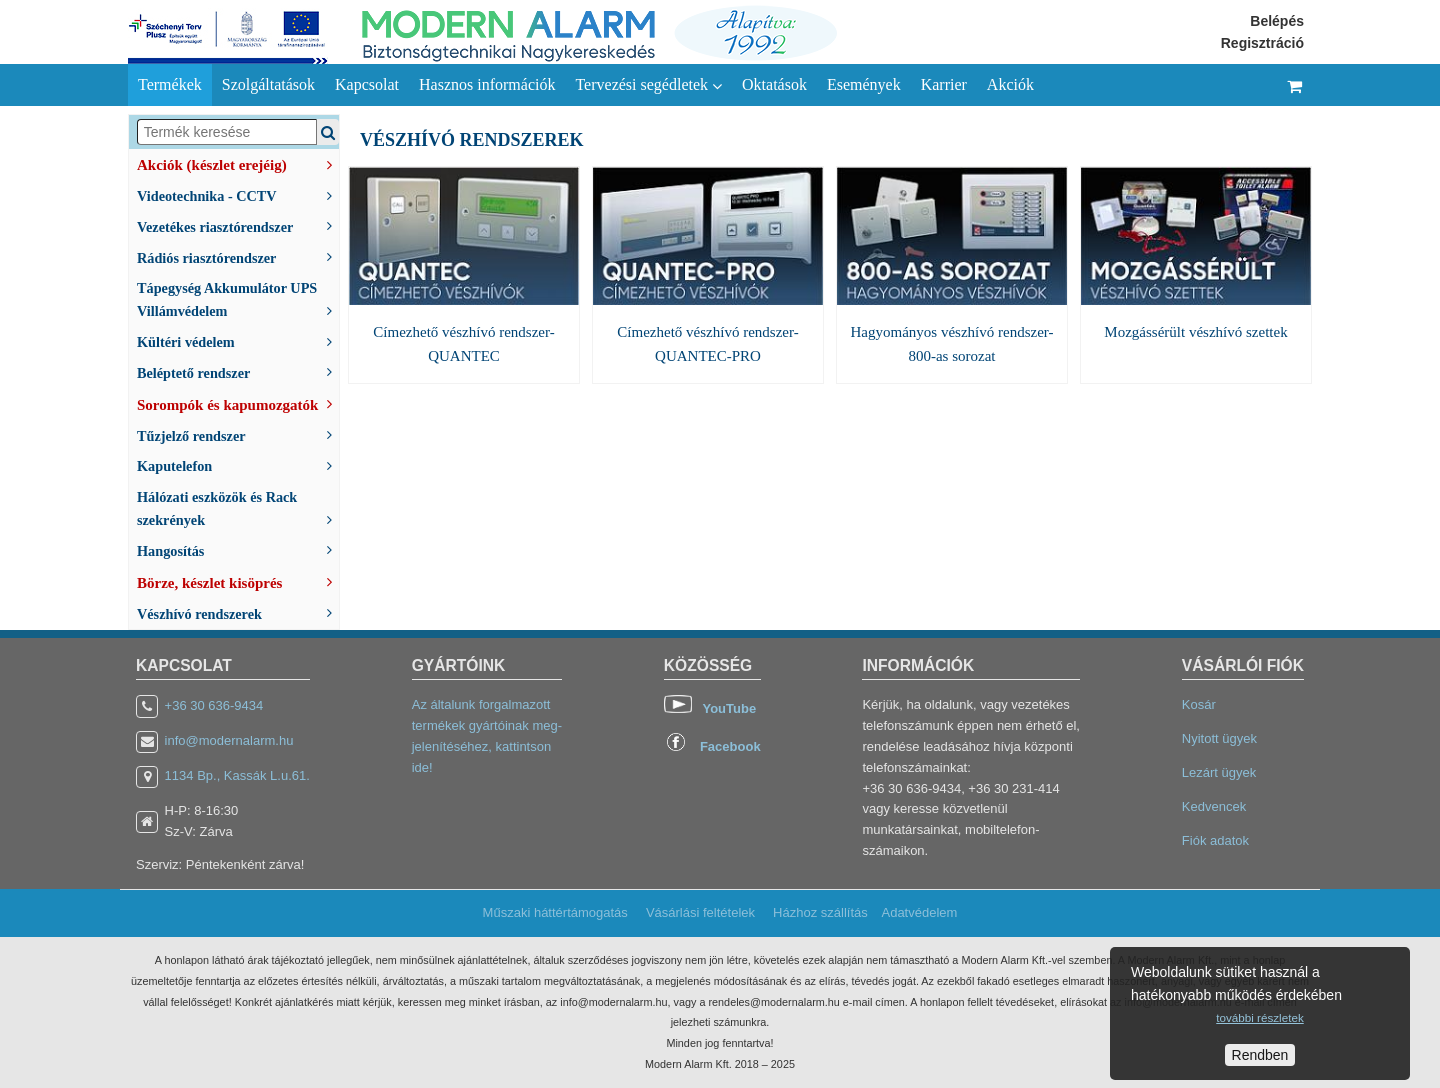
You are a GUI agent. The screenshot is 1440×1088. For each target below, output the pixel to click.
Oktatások (774, 84)
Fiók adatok (1215, 840)
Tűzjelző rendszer (238, 434)
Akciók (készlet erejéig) (238, 163)
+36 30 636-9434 (214, 705)
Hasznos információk (487, 84)
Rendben (1260, 1055)
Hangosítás (238, 549)
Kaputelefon (238, 464)
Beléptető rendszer (238, 371)
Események (864, 84)
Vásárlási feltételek (700, 912)
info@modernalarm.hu (229, 740)
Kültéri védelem (238, 340)
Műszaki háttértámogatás (555, 912)
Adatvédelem (919, 912)
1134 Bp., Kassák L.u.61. (237, 775)
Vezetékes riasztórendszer (238, 225)
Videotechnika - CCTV (238, 194)
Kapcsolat (367, 84)
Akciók (1010, 84)
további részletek (1259, 1017)
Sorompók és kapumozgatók (238, 403)
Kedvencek (1214, 806)
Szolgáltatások (268, 84)
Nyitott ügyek (1219, 738)
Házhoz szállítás (820, 912)
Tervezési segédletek (648, 85)
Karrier (944, 84)
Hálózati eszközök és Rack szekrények (238, 508)
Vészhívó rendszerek (238, 612)
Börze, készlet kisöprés (238, 581)
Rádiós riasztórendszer (238, 256)
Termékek (170, 84)
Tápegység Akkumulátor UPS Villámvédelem (238, 299)
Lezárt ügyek (1219, 772)
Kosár (1199, 704)
